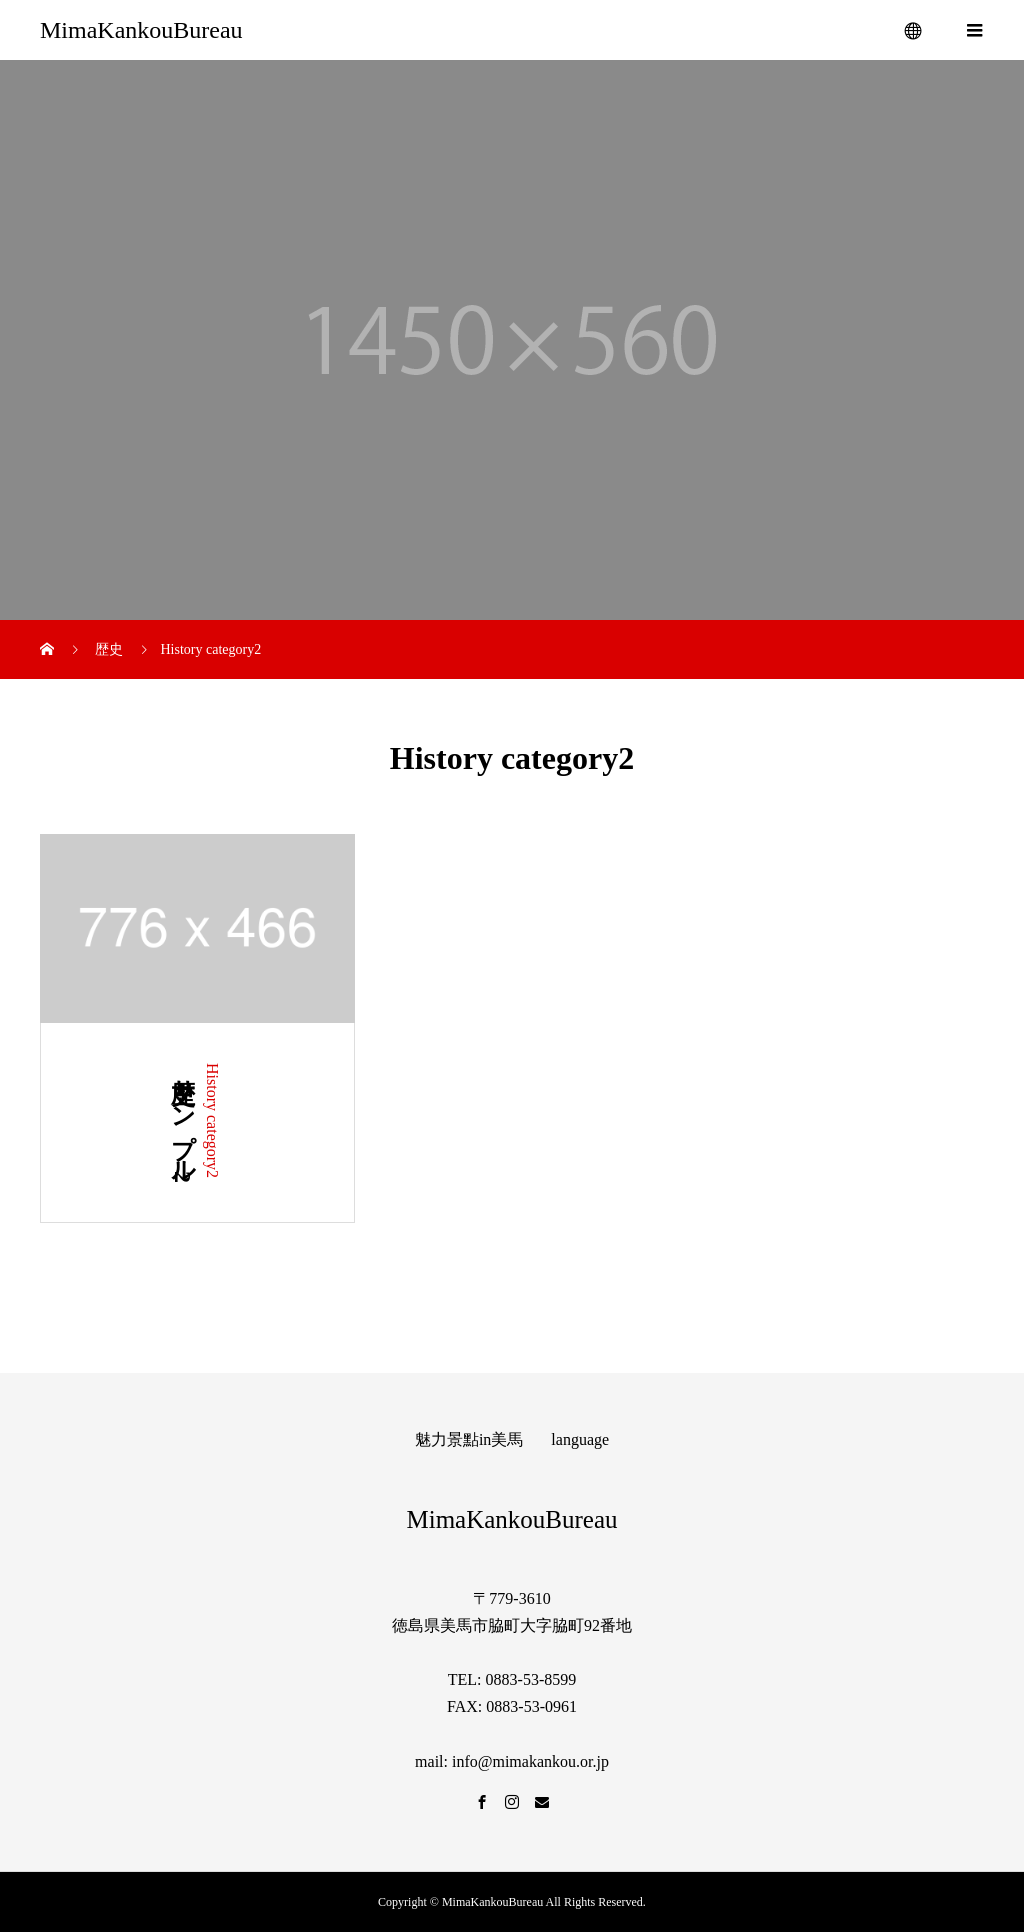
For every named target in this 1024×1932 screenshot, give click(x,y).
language (580, 1439)
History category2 (212, 1120)
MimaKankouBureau (141, 30)
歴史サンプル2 (183, 1123)
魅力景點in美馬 (469, 1439)
